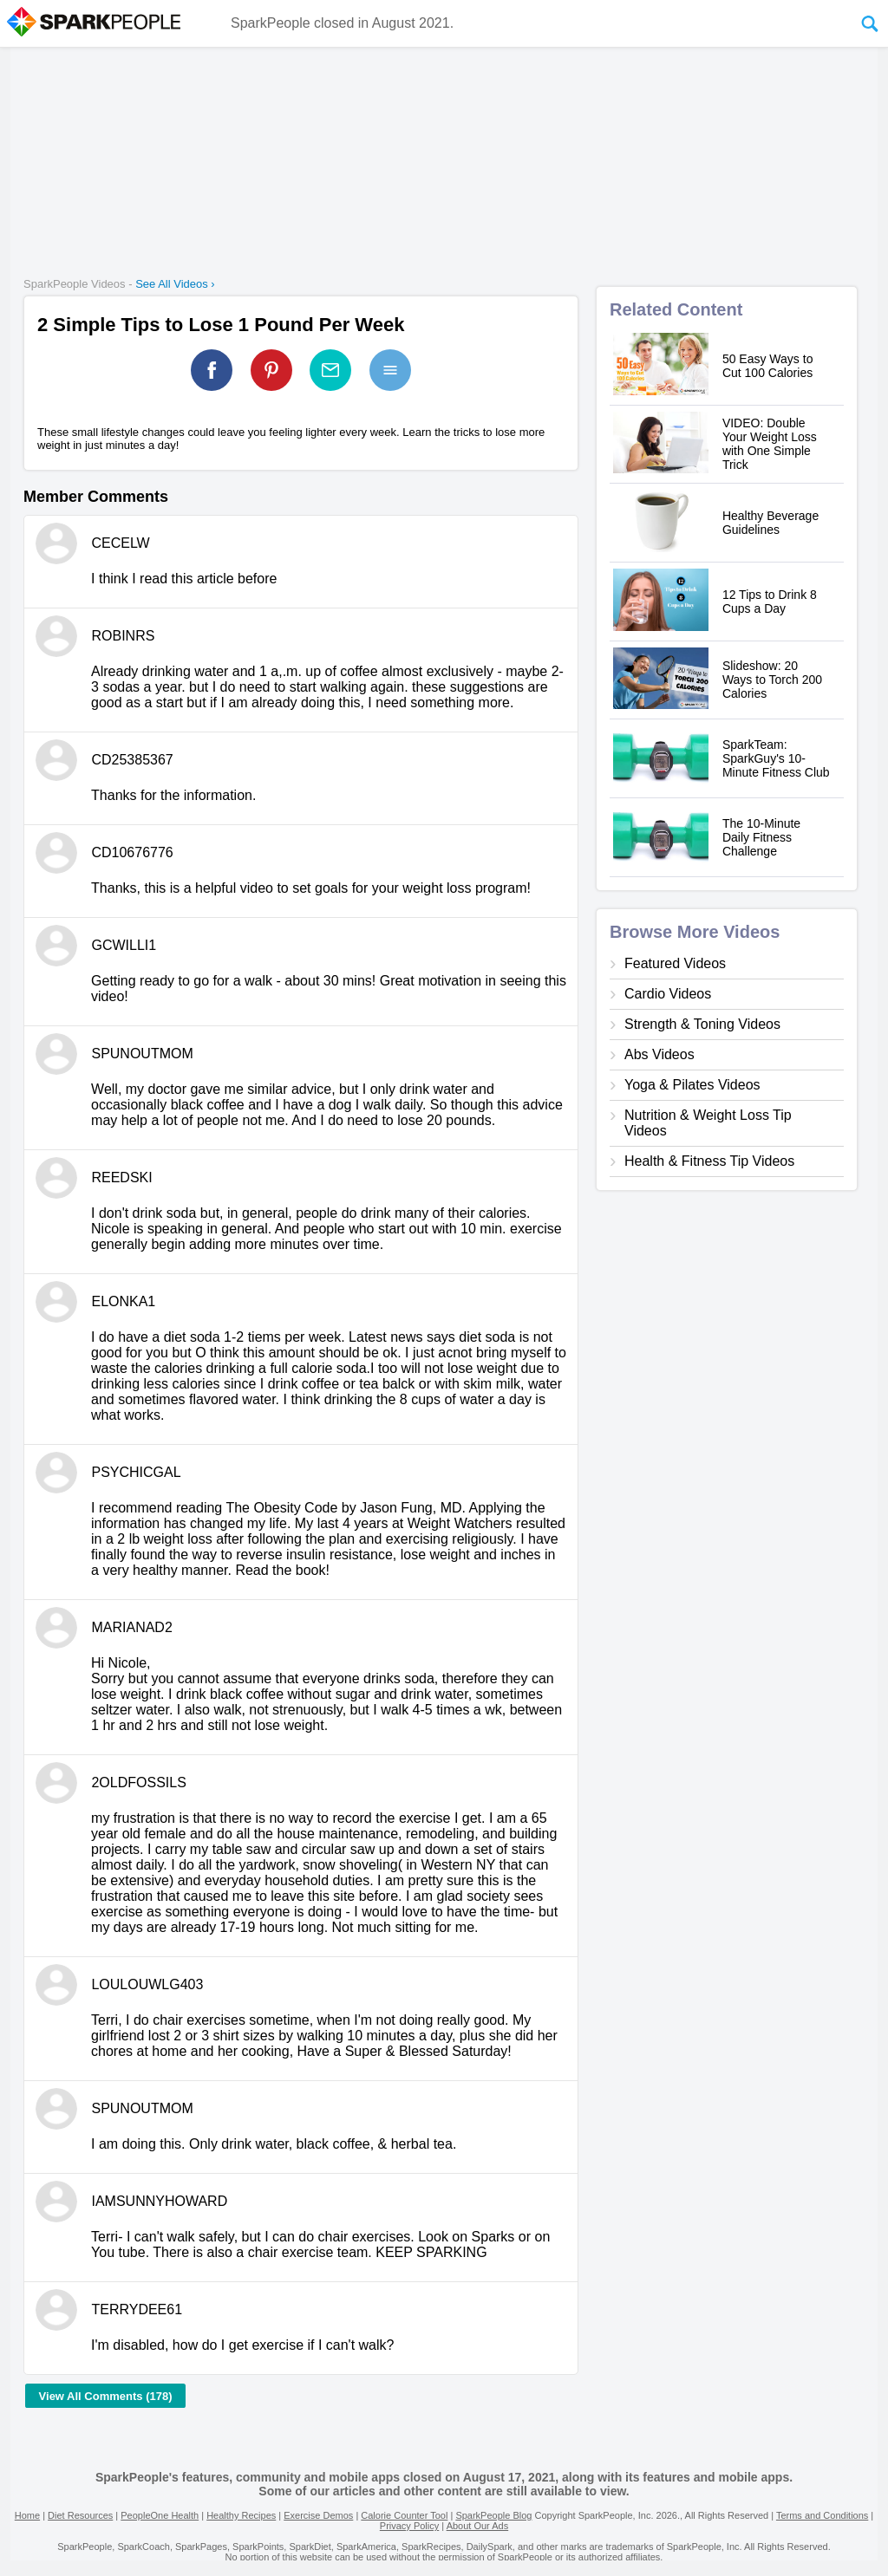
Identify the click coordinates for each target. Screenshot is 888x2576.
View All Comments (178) (106, 2396)
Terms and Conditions (822, 2515)
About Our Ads (478, 2526)
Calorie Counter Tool (404, 2515)
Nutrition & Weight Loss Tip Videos (708, 1123)
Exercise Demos (318, 2515)
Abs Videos (659, 1054)
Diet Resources (80, 2515)
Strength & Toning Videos (702, 1024)
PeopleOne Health (160, 2515)
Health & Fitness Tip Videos (709, 1161)
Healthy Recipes (241, 2515)
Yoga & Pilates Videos (692, 1084)
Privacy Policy (409, 2526)
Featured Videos (675, 963)
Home (27, 2515)
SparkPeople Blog (493, 2515)
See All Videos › (175, 283)
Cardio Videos (667, 993)
